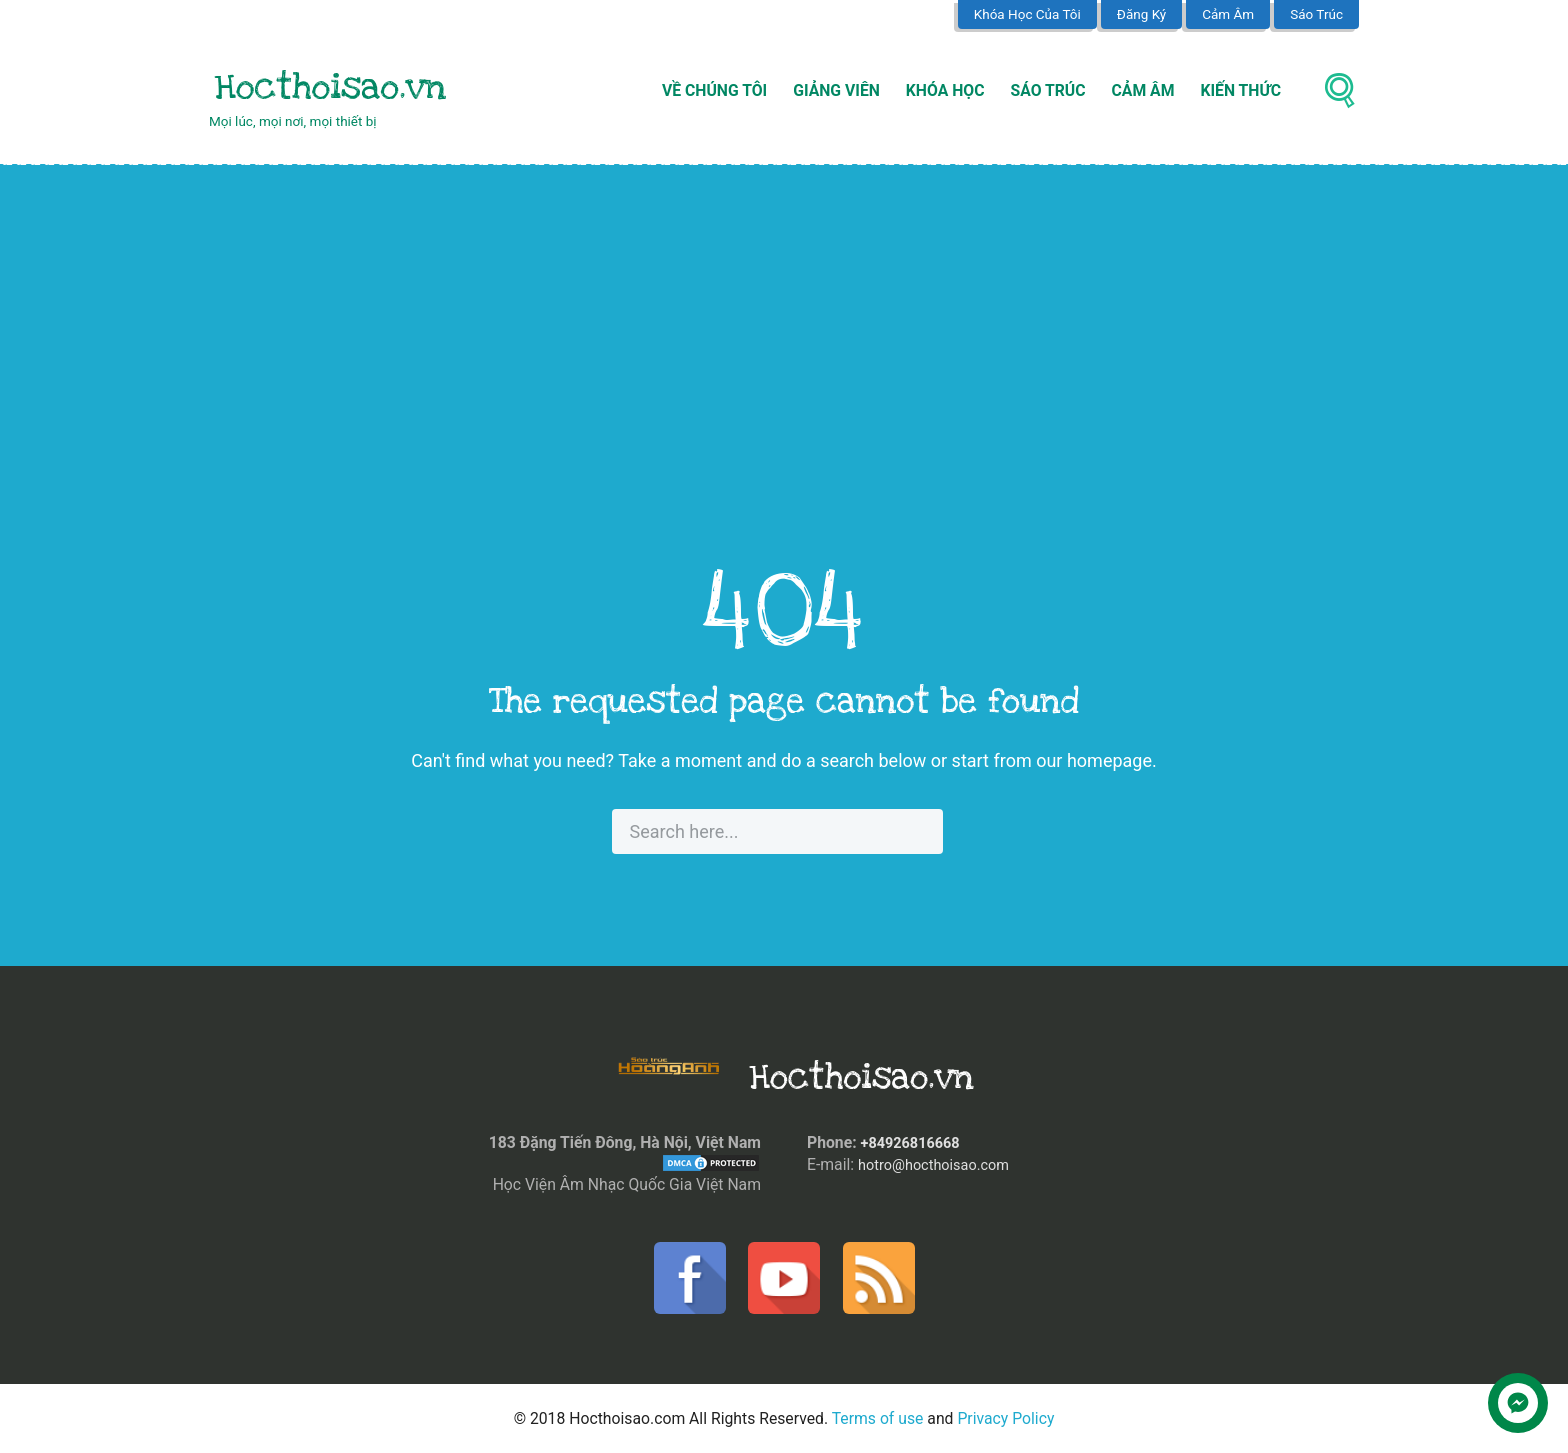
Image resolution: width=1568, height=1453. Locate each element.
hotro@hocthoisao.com (940, 1163)
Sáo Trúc (1316, 14)
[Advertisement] (784, 370)
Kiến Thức (1241, 90)
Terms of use (878, 1418)
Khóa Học (945, 90)
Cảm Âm (1228, 14)
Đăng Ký (1141, 14)
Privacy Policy (1005, 1418)
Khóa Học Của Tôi (1027, 14)
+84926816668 (915, 1142)
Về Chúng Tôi (714, 90)
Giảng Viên (836, 90)
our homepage (1094, 760)
